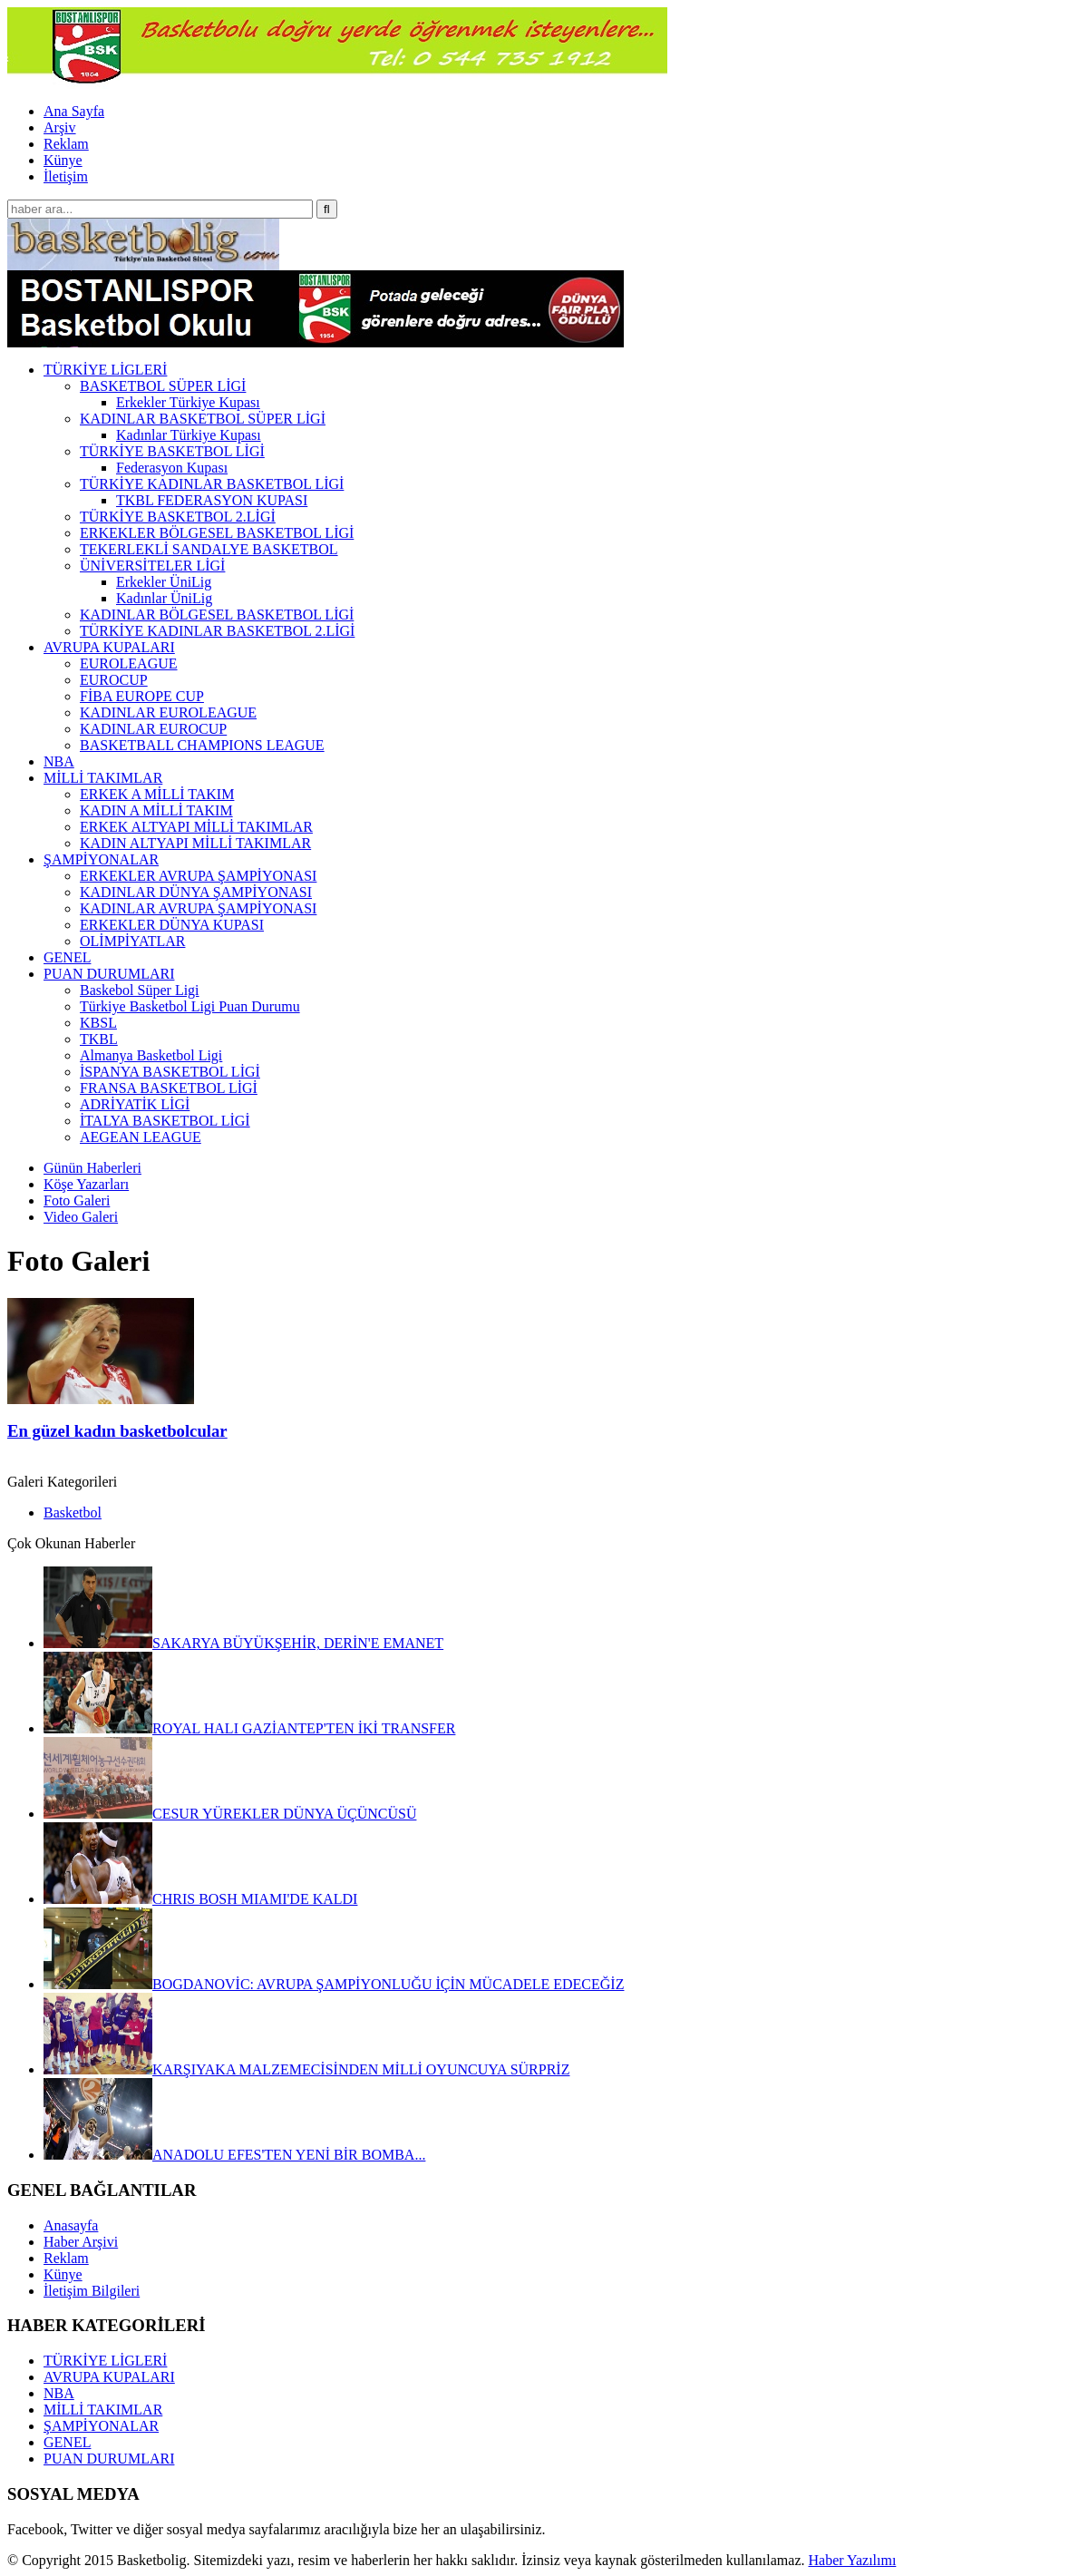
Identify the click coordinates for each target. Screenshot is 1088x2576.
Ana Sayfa (74, 111)
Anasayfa (71, 2225)
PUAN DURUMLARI (109, 2458)
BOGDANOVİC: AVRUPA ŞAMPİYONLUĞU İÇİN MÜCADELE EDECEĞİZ (334, 1984)
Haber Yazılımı (852, 2560)
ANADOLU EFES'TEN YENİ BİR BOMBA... (234, 2154)
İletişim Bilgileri (92, 2290)
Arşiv (60, 127)
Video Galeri (81, 1217)
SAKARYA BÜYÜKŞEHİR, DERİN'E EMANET (243, 1643)
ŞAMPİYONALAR (101, 2426)
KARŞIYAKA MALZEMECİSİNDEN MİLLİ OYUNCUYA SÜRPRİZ (306, 2069)
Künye (63, 160)
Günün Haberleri (92, 1168)
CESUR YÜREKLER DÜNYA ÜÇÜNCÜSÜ (230, 1813)
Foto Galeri (77, 1200)
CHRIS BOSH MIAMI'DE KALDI (200, 1899)
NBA (59, 2393)
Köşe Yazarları (86, 1184)
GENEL (67, 2442)
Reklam (66, 143)
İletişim (66, 176)
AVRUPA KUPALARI (109, 2377)
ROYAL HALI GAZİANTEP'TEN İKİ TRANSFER (249, 1728)
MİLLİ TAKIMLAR (103, 2409)
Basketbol (73, 1512)
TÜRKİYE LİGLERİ (105, 2360)
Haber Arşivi (81, 2241)
